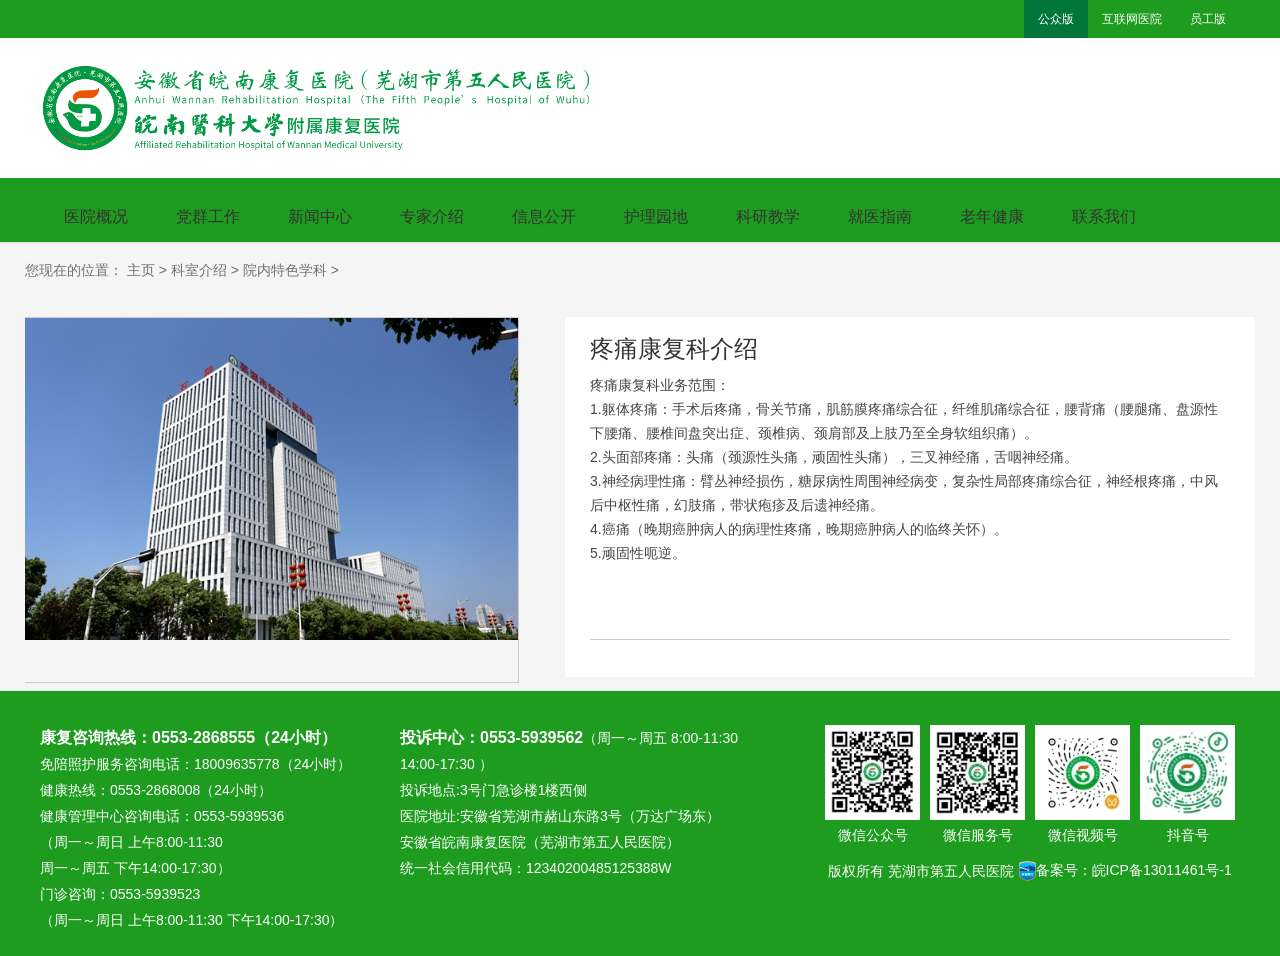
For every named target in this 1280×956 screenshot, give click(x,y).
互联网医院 (1132, 19)
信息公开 (544, 216)
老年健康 (992, 216)
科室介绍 (199, 270)
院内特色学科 (285, 270)
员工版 (1208, 19)
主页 (141, 270)
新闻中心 (320, 216)
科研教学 (768, 216)
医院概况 (96, 216)
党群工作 (208, 216)
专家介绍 (432, 216)
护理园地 (656, 216)
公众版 (1056, 19)
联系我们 (1104, 216)
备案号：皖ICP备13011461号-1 (1125, 864)
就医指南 (880, 216)
